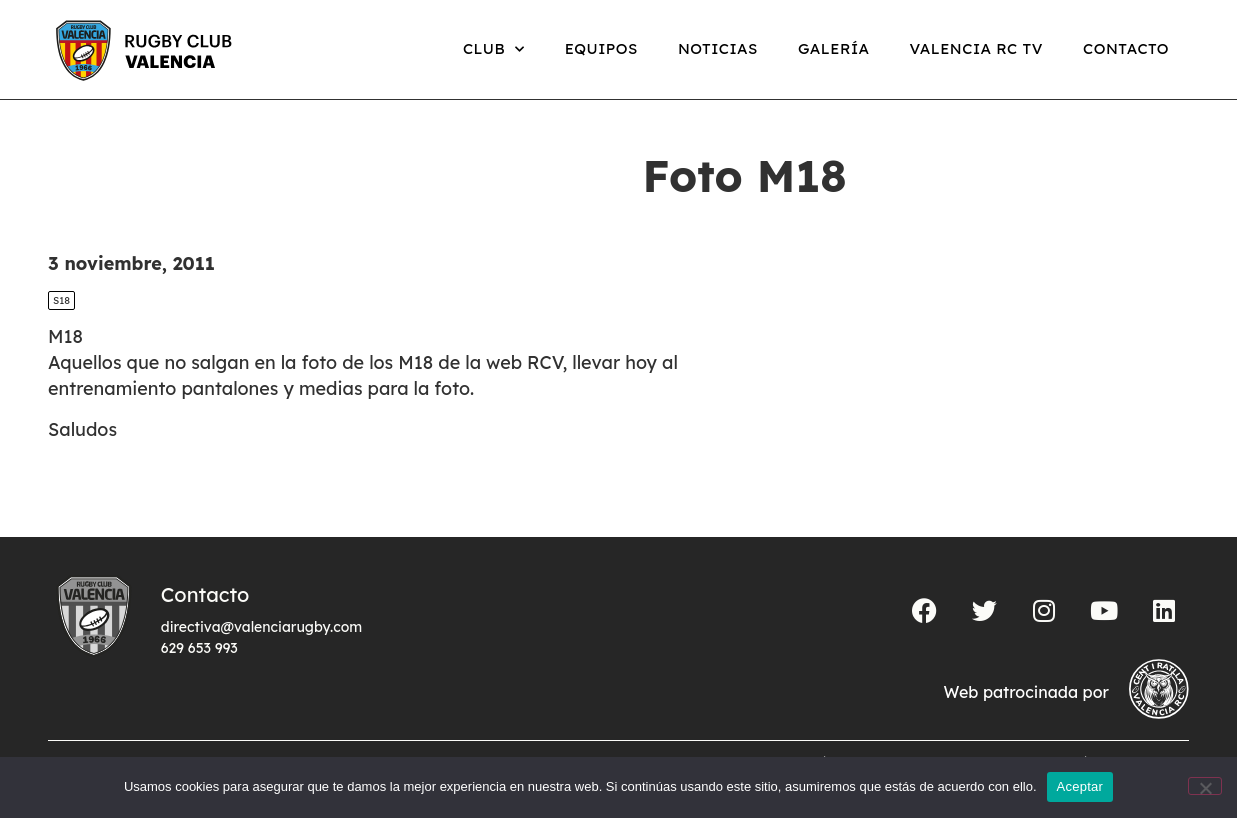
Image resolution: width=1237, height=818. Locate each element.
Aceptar (1080, 786)
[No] (1205, 786)
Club (494, 49)
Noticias (718, 48)
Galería (834, 48)
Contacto (1126, 48)
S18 (61, 300)
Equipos (601, 48)
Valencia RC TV (976, 48)
